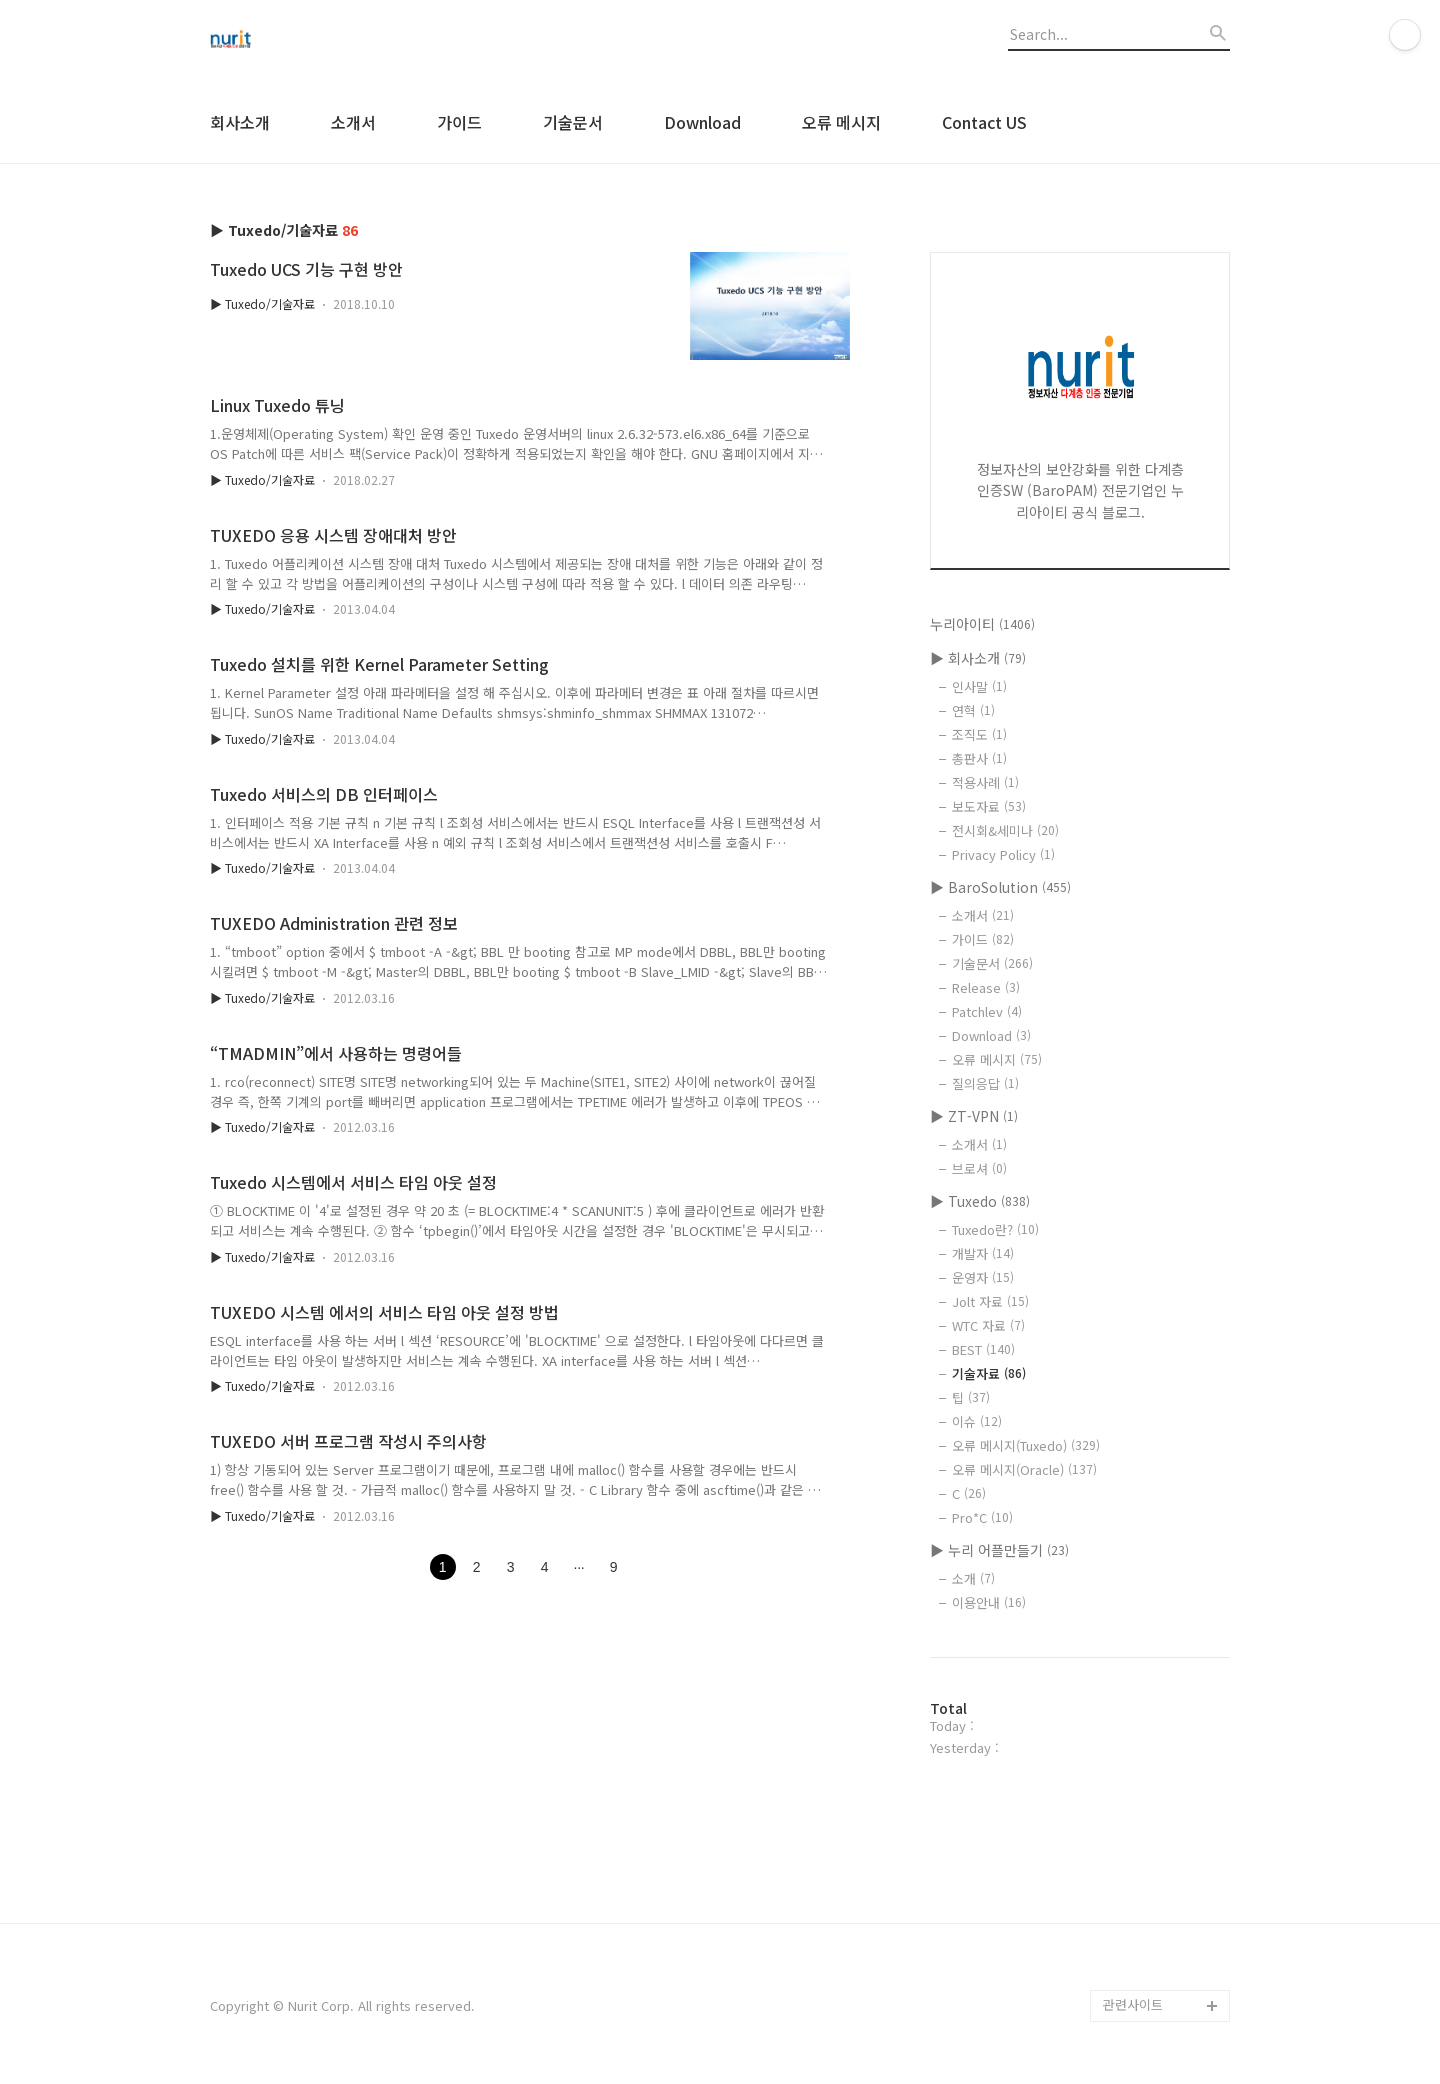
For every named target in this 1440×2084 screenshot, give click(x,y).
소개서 (353, 122)
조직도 (979, 734)
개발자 (983, 1253)
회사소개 (240, 122)
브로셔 (979, 1168)
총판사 (979, 758)
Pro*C (982, 1517)
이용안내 (989, 1602)
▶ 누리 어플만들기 (999, 1550)
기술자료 (989, 1373)
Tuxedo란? (995, 1229)
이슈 (977, 1421)
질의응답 (985, 1083)
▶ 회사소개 (978, 658)
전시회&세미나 (1005, 830)
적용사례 (985, 782)
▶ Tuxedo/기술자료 (262, 303)
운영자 (983, 1277)
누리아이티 (982, 624)
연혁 (973, 710)
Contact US (984, 122)
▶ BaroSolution (1000, 887)
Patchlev (987, 1011)
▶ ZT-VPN (974, 1116)
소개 (973, 1578)
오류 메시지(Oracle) (1024, 1469)
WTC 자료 (988, 1325)
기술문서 (573, 122)
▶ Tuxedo (980, 1201)
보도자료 (989, 806)
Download (702, 122)
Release (986, 987)
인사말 (979, 686)
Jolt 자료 (990, 1301)
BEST (983, 1349)
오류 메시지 (841, 122)
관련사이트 (1133, 2004)
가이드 (459, 122)
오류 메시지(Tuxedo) (1026, 1445)
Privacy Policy (1003, 854)
